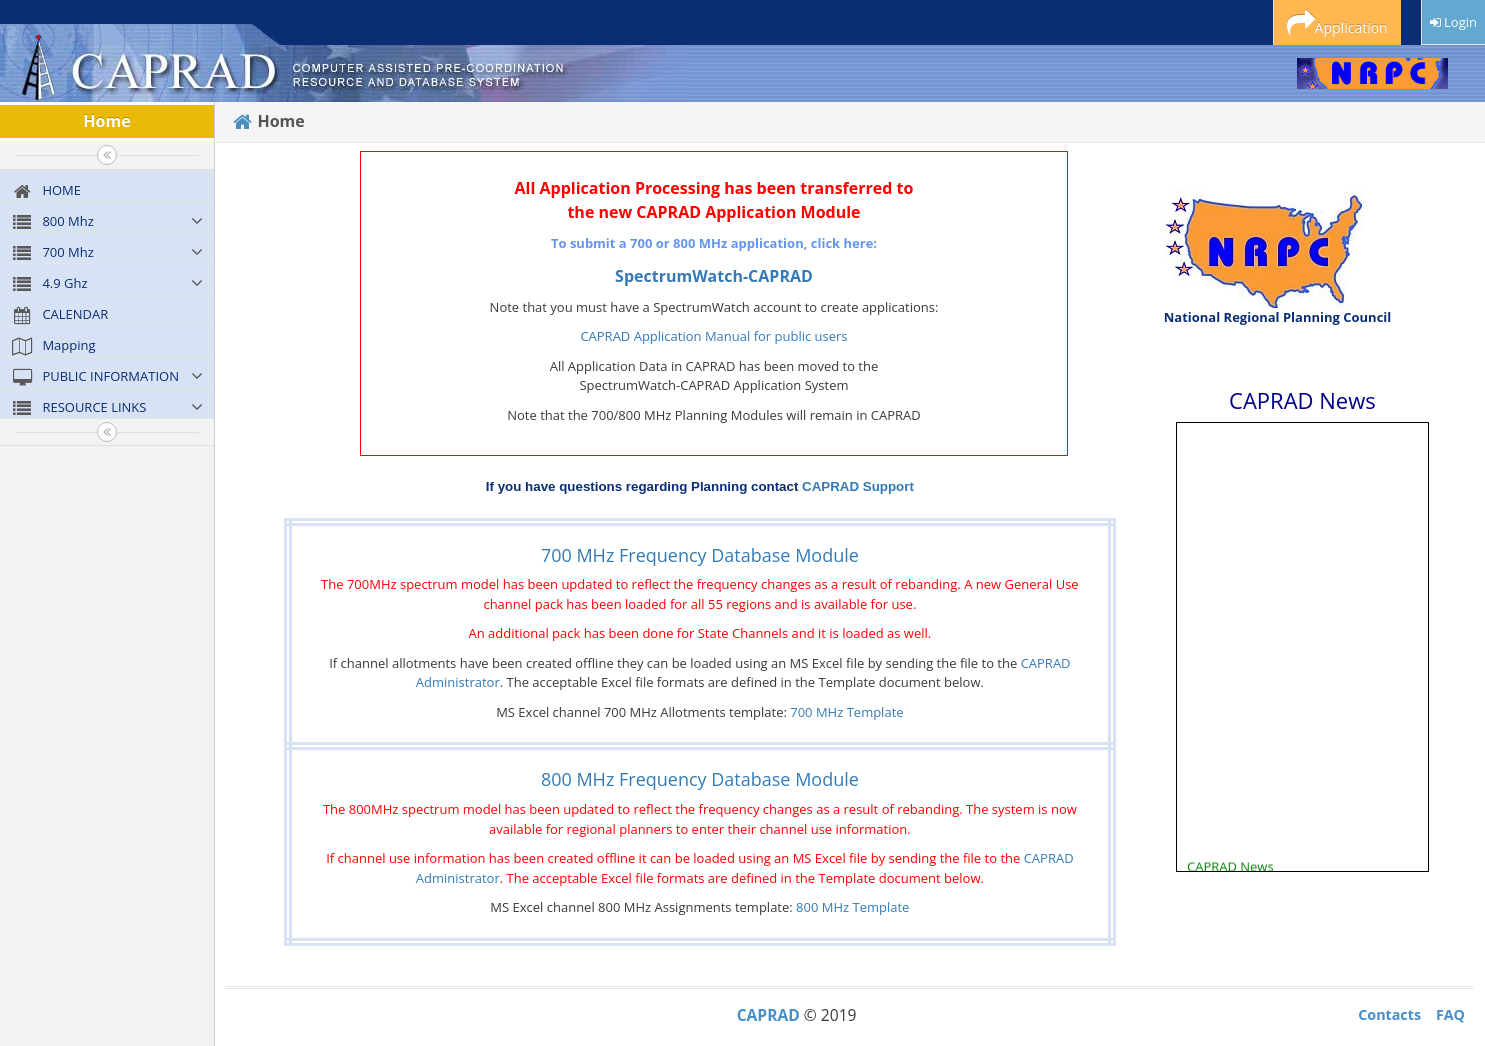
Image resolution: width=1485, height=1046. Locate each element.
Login (1453, 22)
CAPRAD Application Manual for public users (713, 336)
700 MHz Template (846, 712)
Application (1337, 24)
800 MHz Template (852, 907)
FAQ (1450, 1014)
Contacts (1389, 1014)
